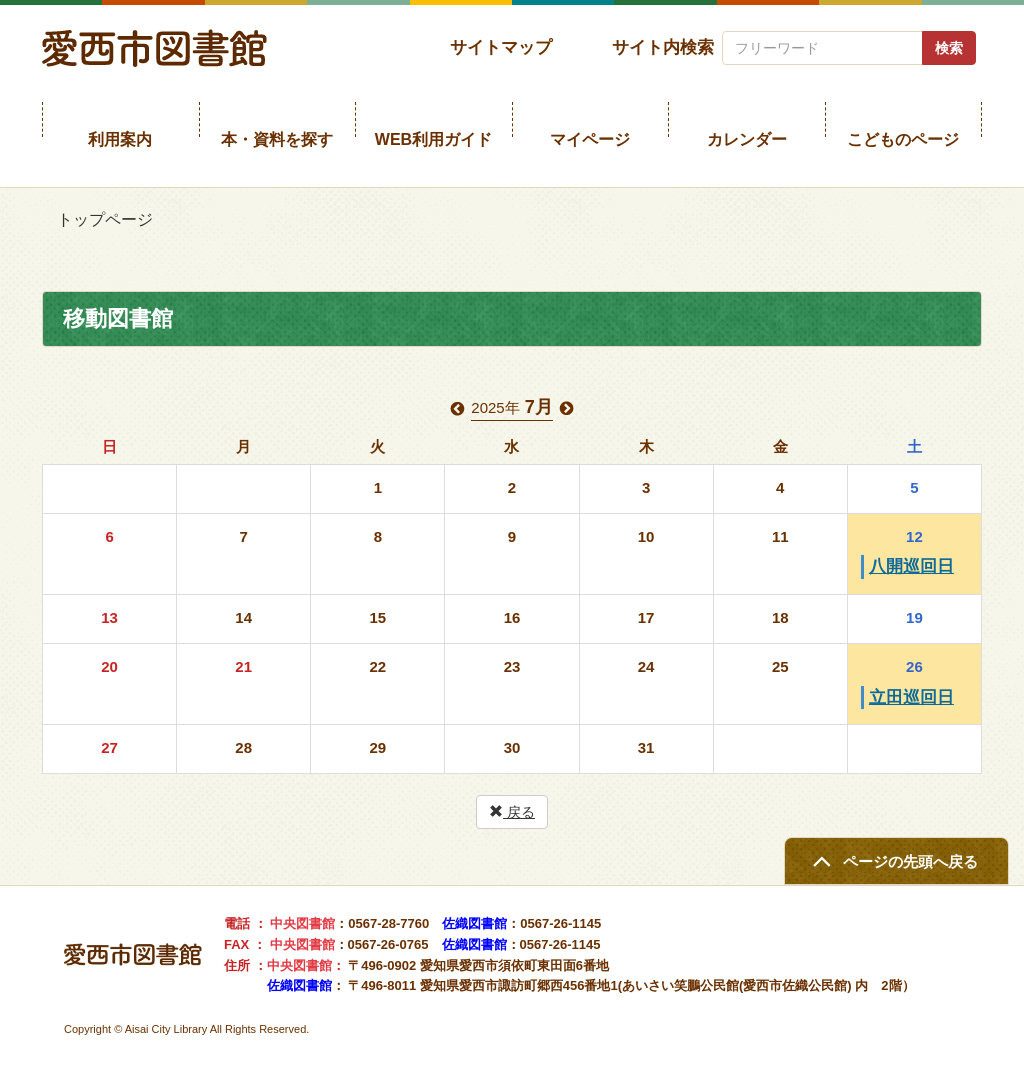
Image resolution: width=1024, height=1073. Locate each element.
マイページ (590, 139)
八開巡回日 (911, 566)
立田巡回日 (911, 697)
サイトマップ (501, 47)
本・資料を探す (277, 139)
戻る (512, 812)
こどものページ (903, 139)
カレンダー (747, 139)
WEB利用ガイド (433, 139)
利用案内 (120, 139)
